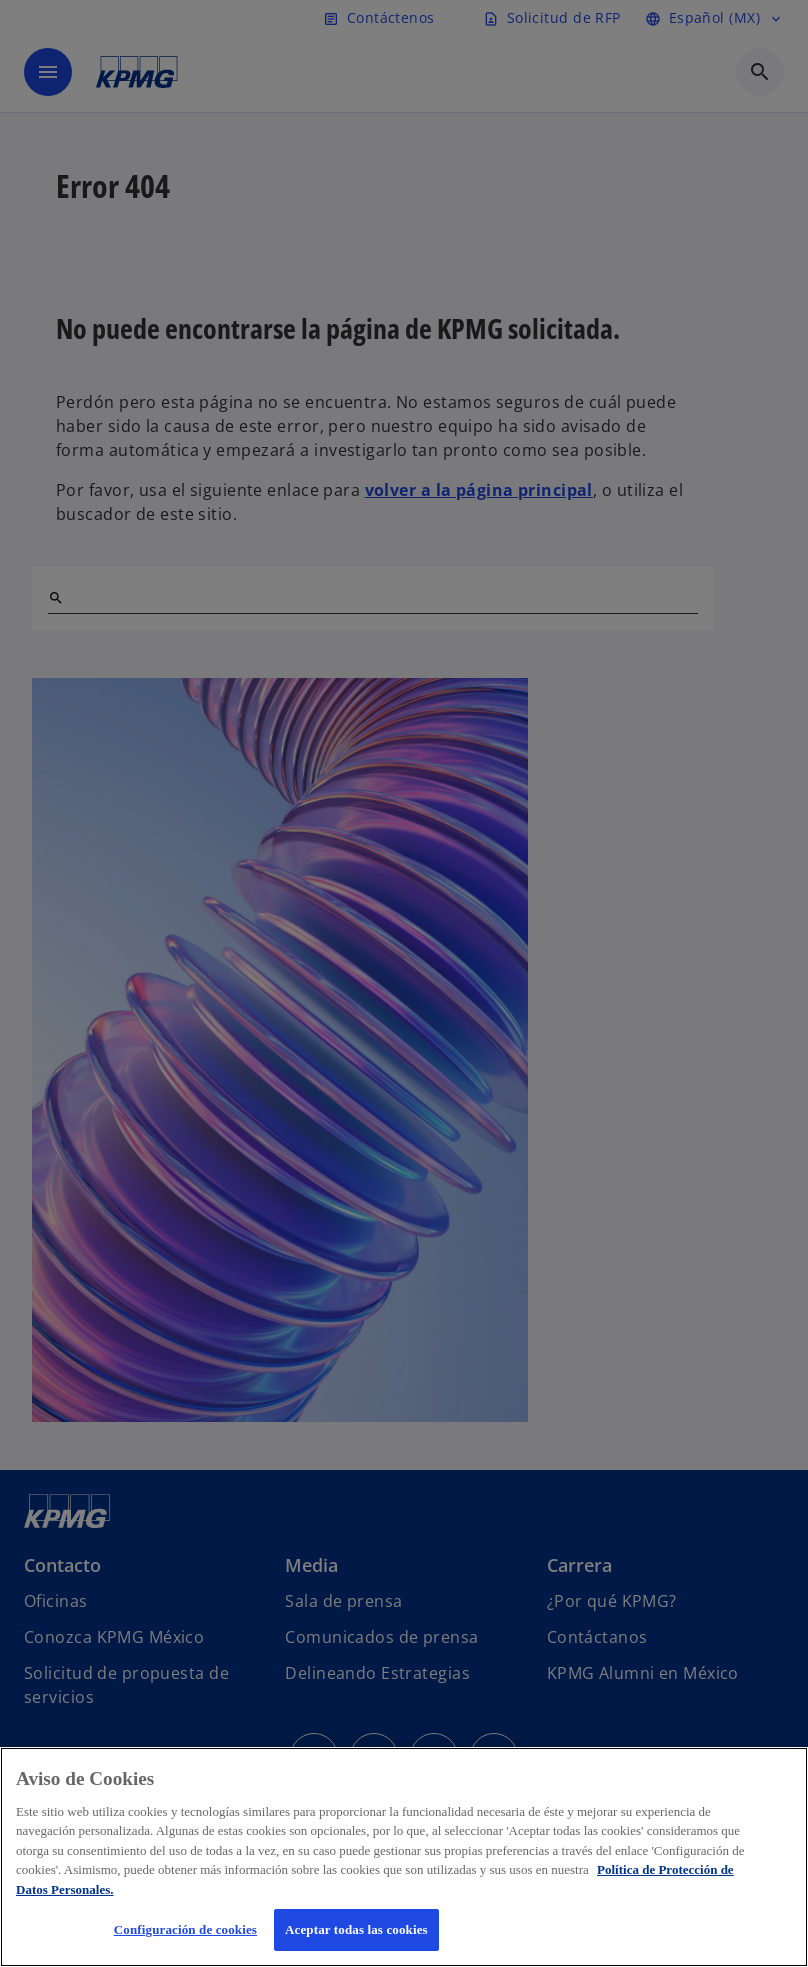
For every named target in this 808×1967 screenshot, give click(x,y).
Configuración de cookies (185, 1929)
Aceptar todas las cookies (356, 1929)
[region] (404, 1857)
